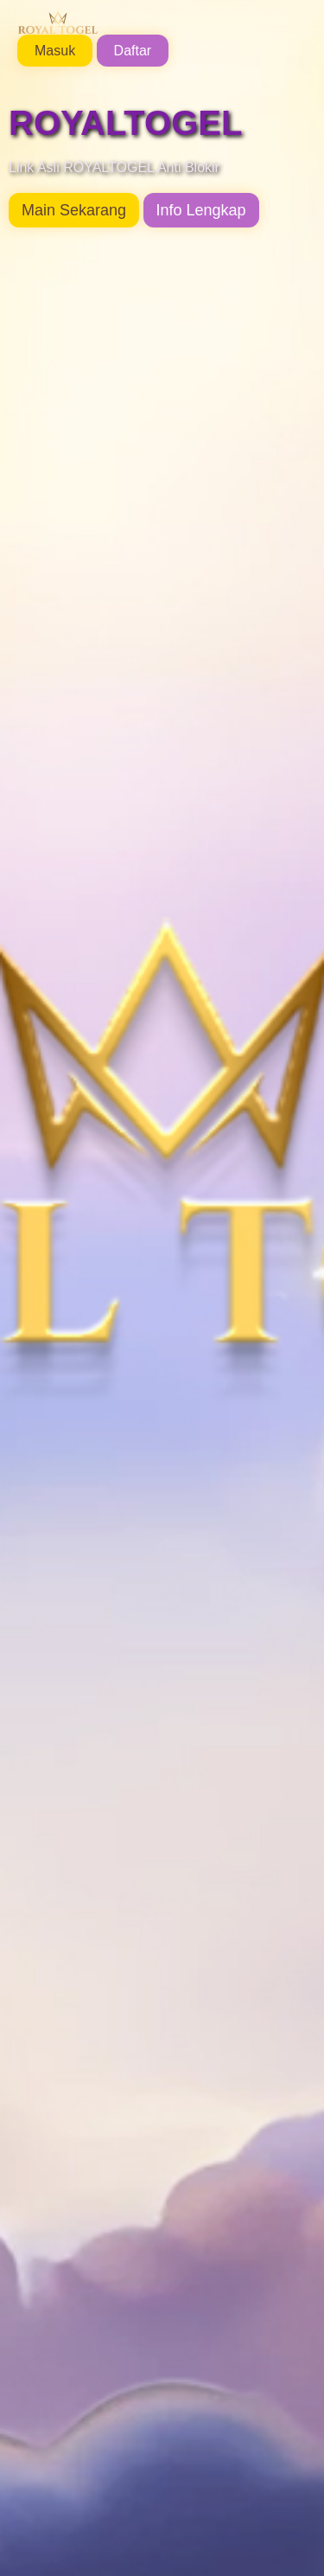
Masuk (55, 50)
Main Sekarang (74, 210)
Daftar (133, 50)
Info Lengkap (201, 210)
